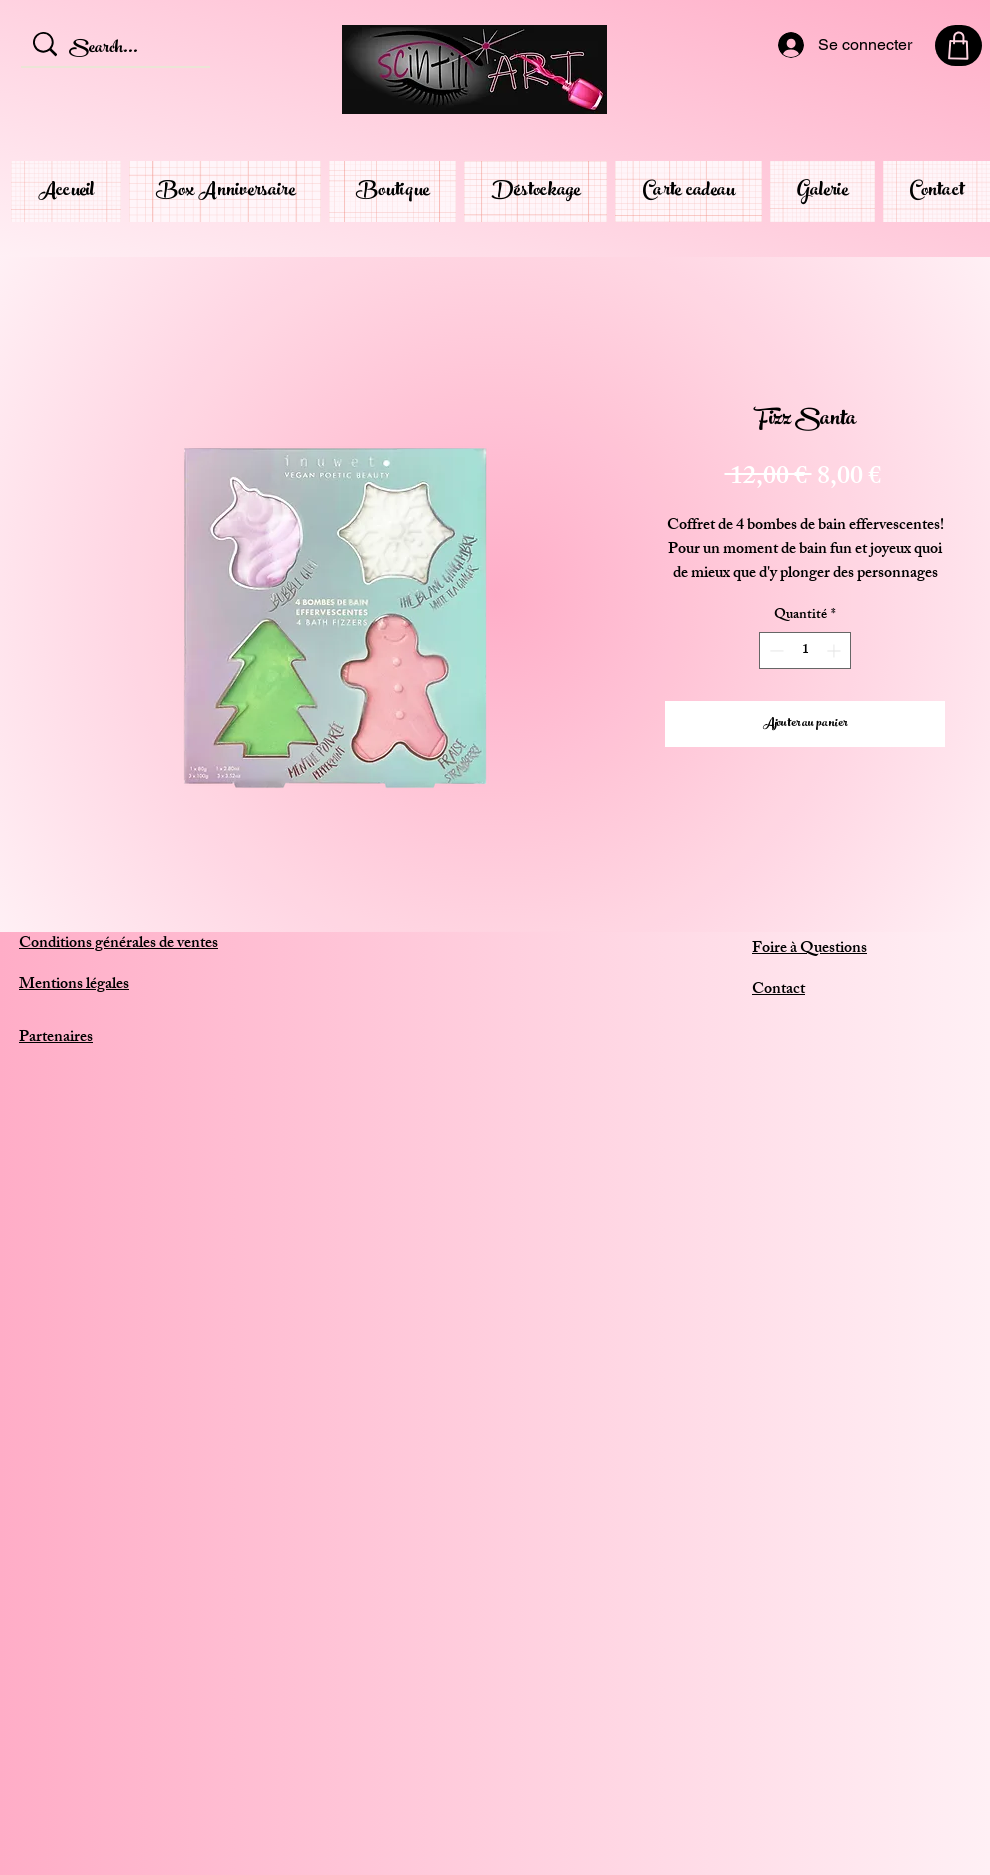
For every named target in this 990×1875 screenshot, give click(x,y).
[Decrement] (774, 650)
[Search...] (118, 50)
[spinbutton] (805, 650)
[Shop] (958, 45)
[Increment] (835, 650)
